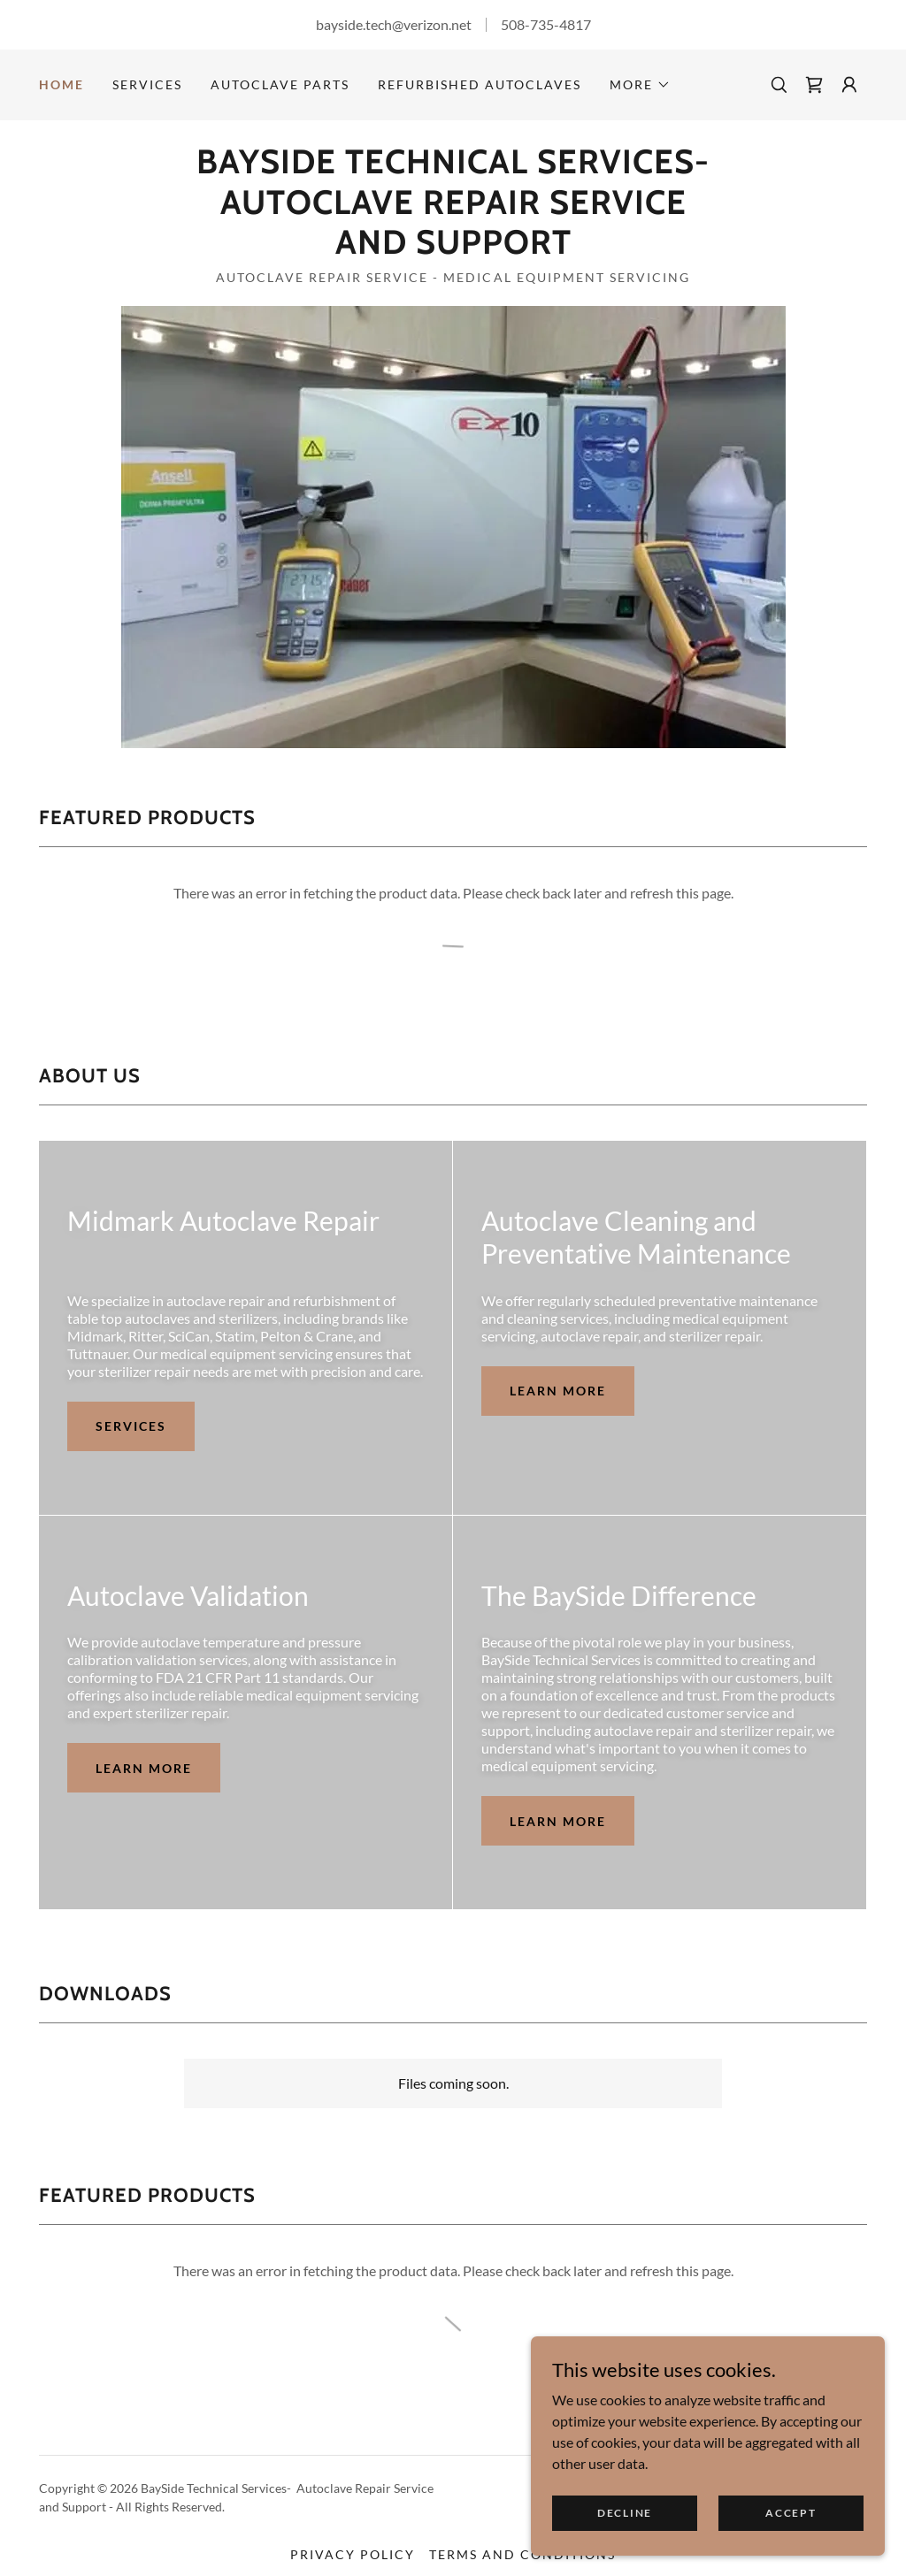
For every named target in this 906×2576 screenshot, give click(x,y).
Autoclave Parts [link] (280, 84)
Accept (790, 2512)
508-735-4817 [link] (546, 24)
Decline (624, 2512)
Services (131, 1425)
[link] (814, 85)
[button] (640, 85)
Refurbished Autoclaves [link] (479, 84)
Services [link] (147, 84)
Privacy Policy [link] (352, 2554)
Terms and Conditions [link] (522, 2554)
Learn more (558, 1390)
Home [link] (61, 84)
